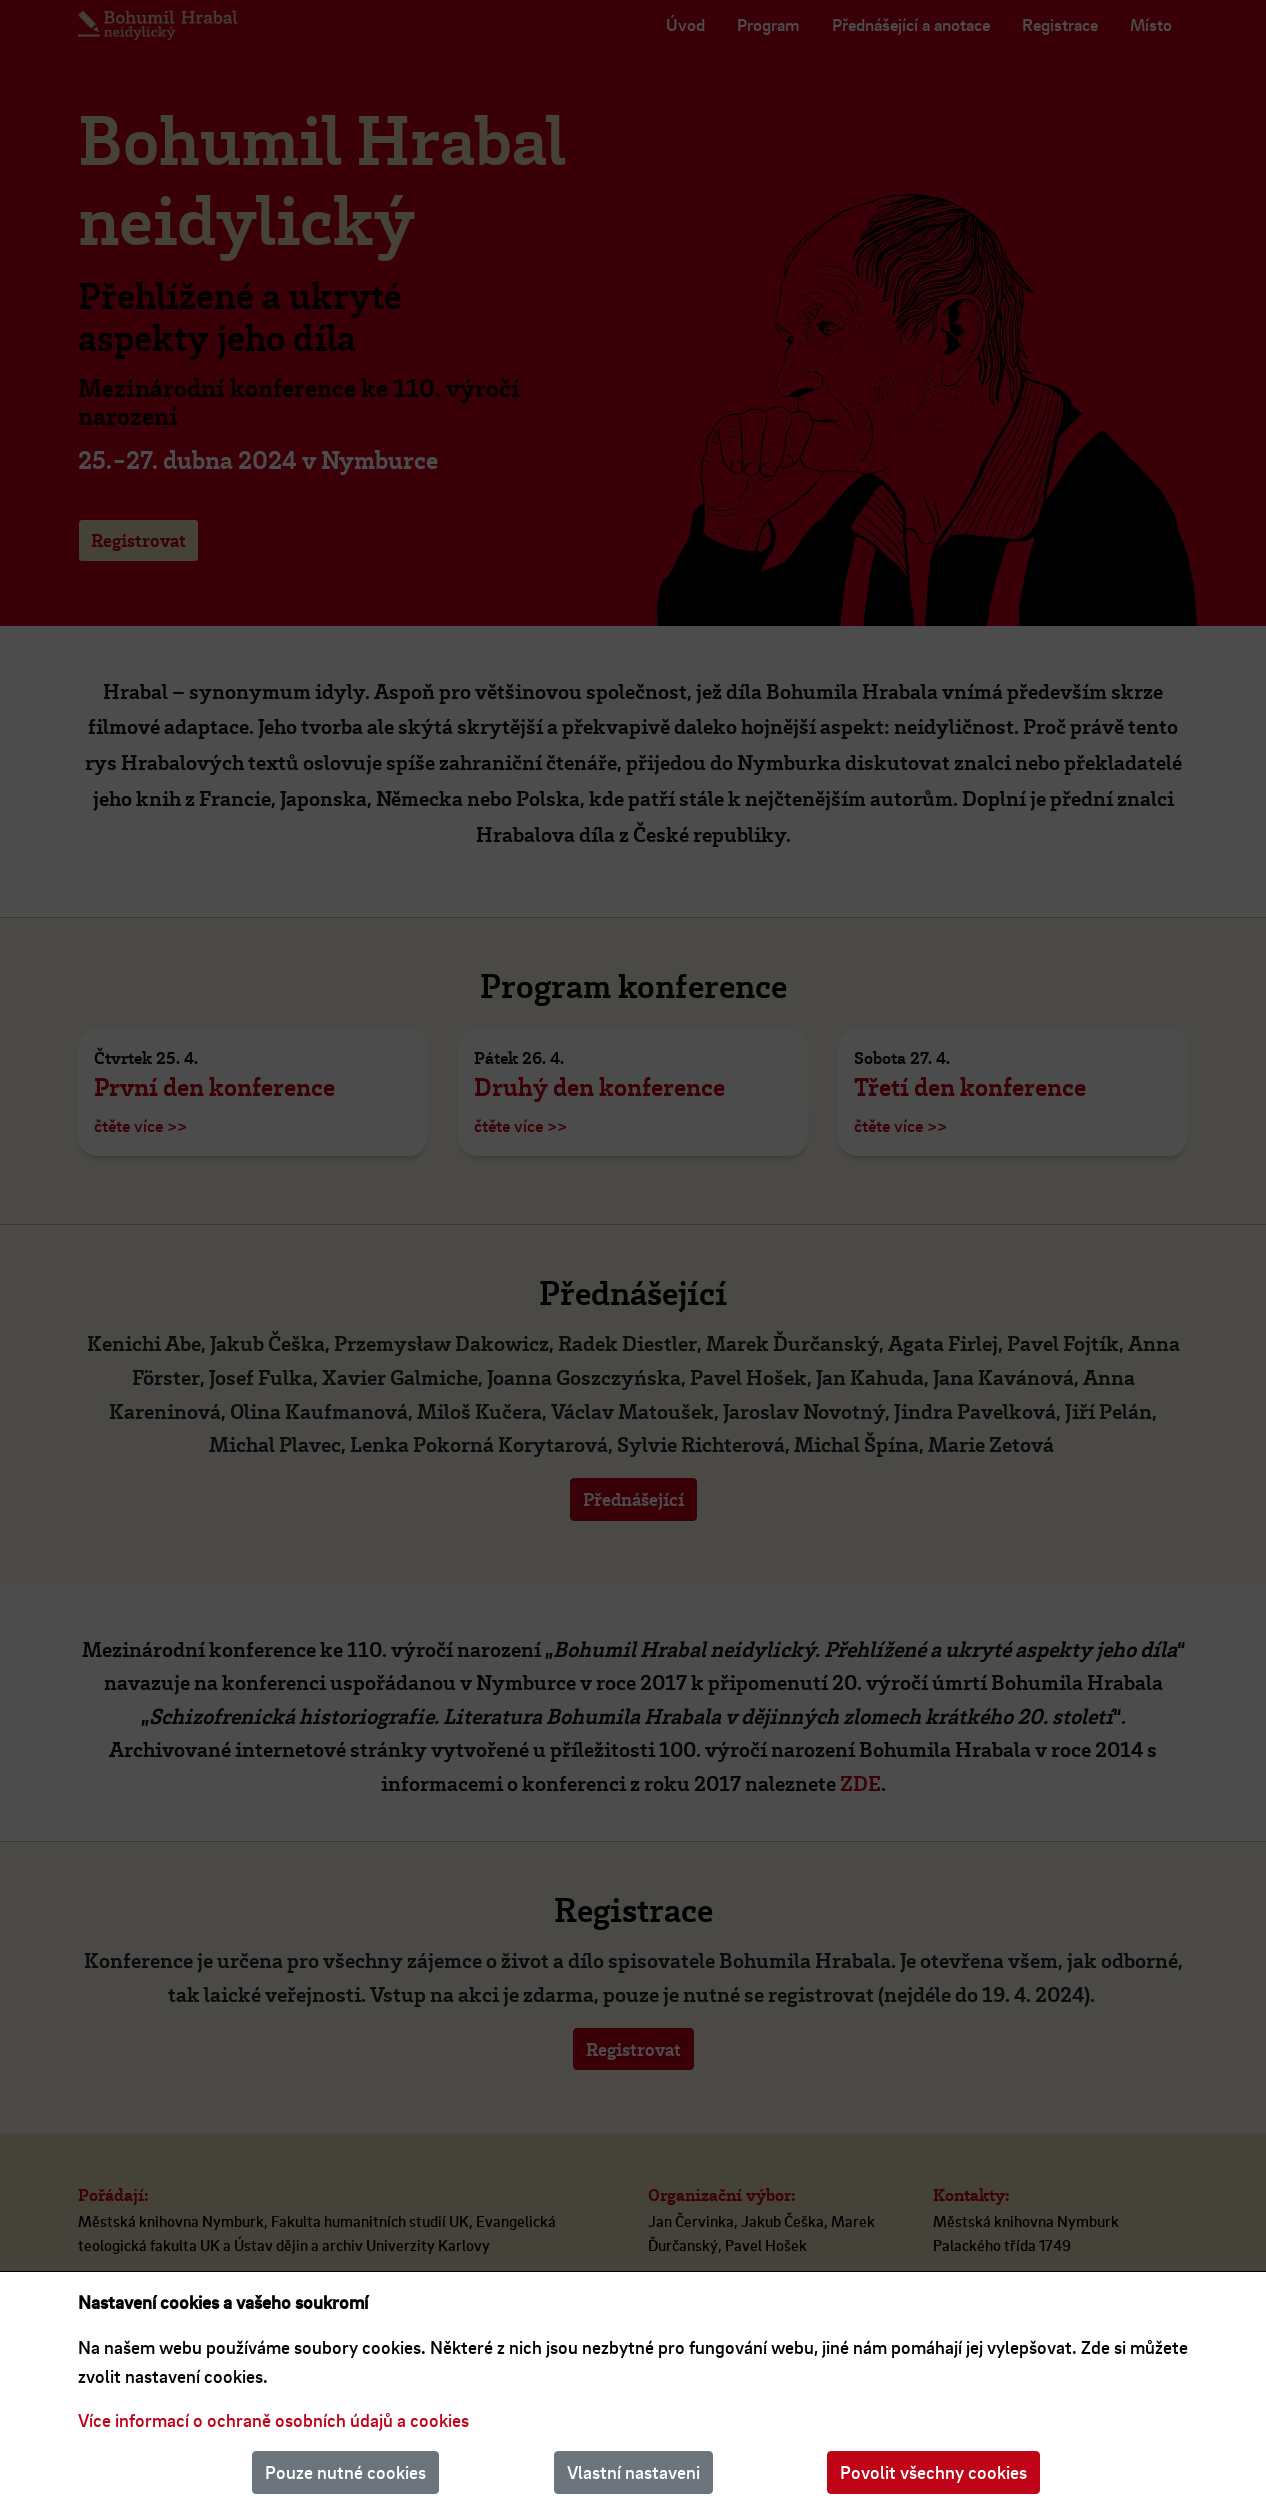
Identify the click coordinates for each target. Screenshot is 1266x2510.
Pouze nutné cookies (345, 2472)
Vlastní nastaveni (633, 2472)
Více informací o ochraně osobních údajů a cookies (273, 2420)
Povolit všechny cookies (933, 2472)
